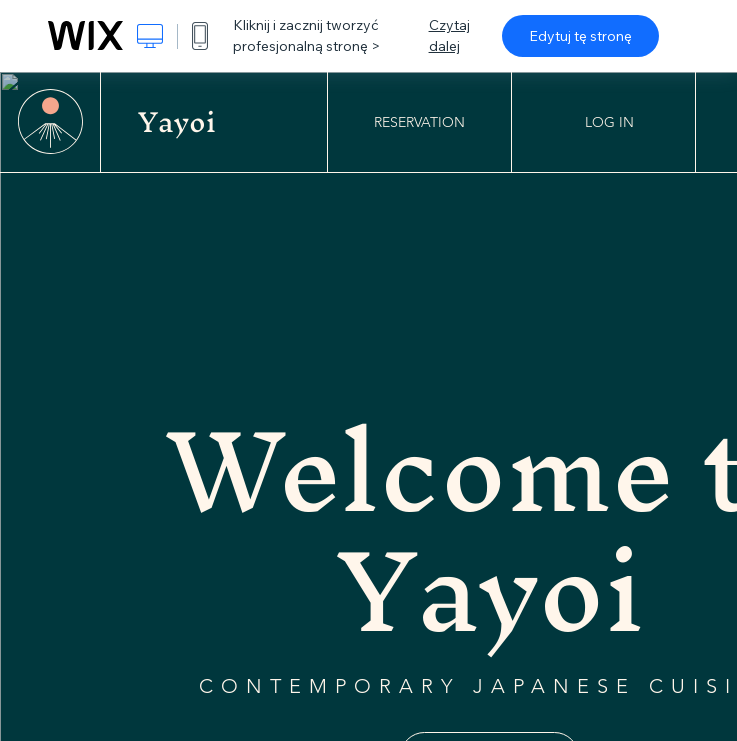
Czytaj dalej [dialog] (449, 35)
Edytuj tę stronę (580, 36)
